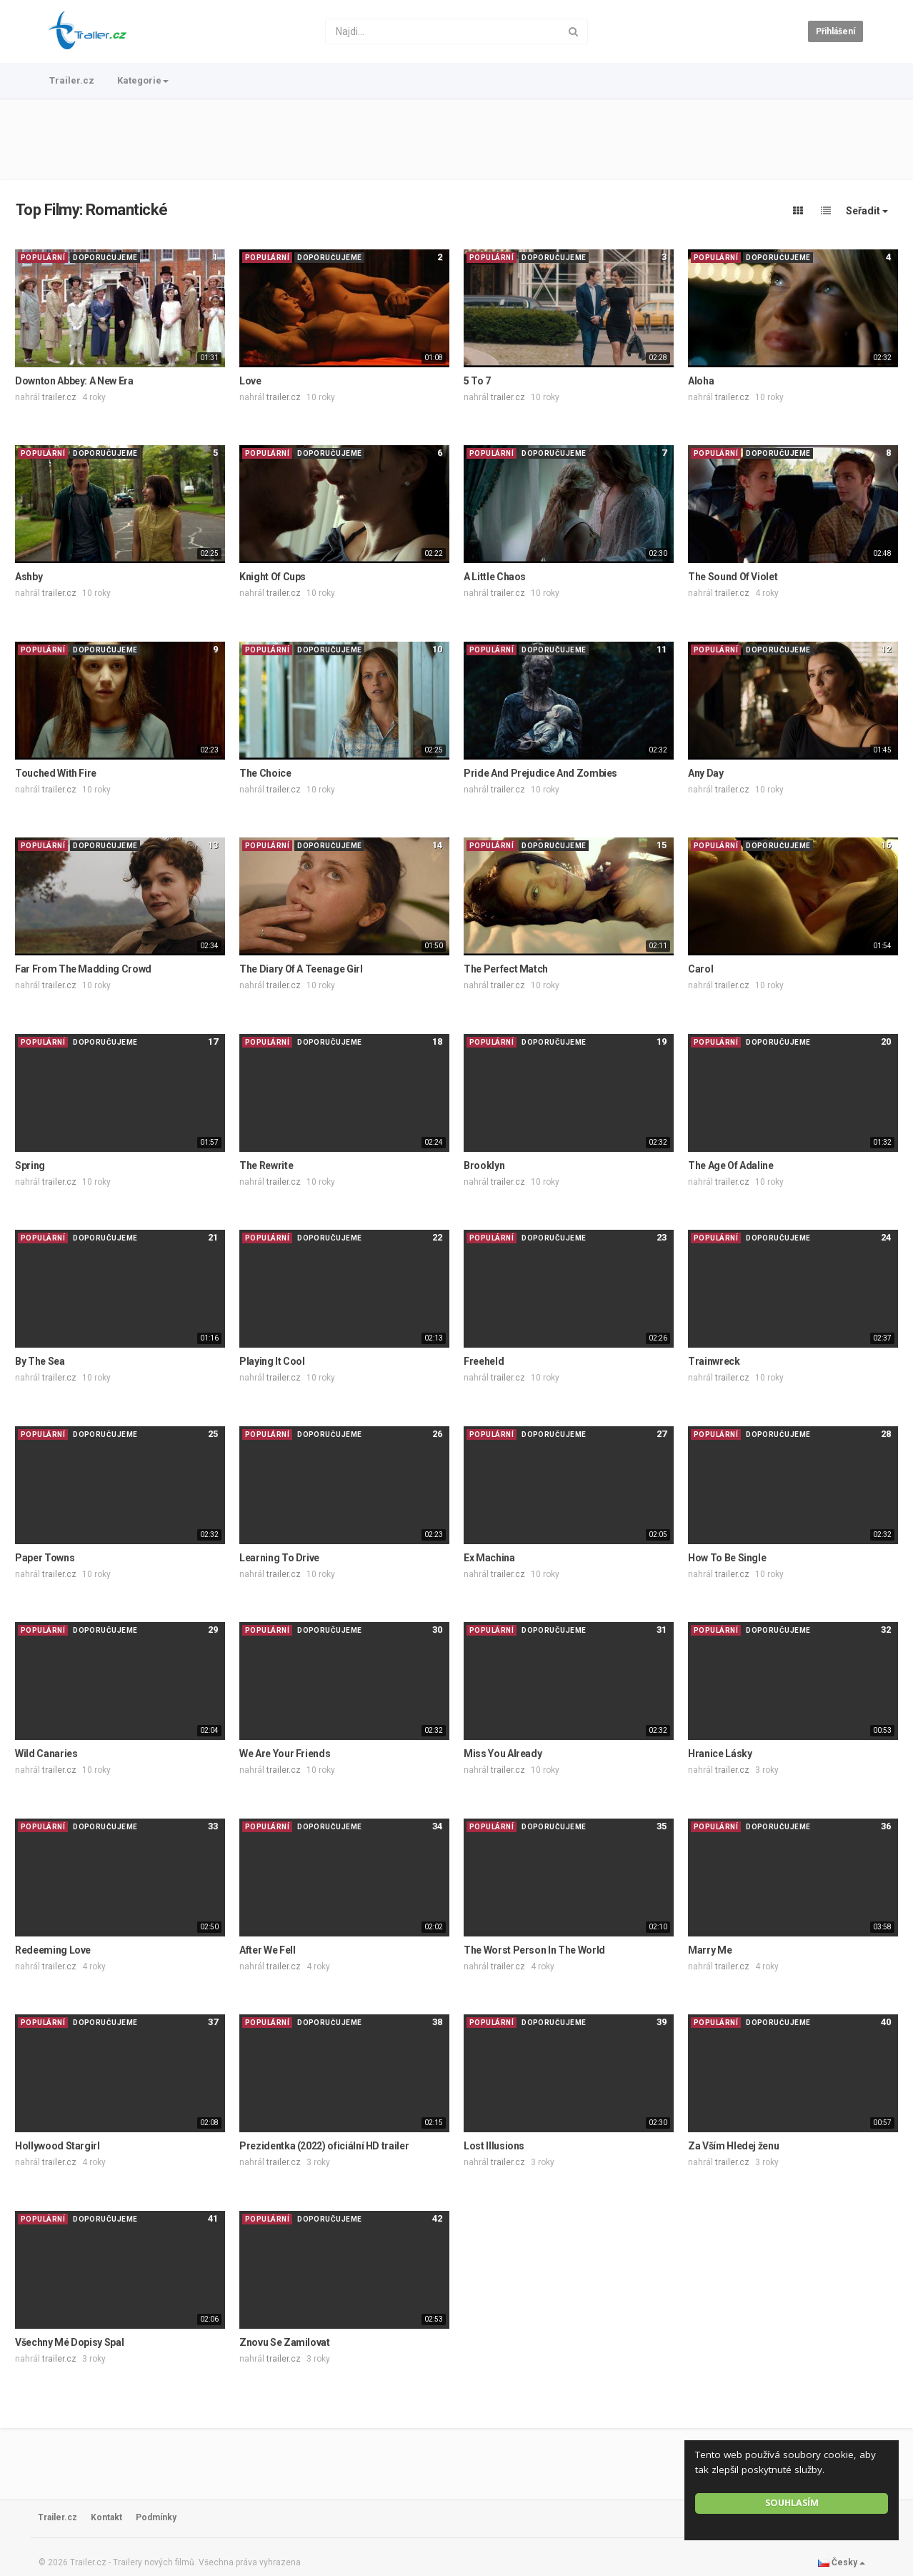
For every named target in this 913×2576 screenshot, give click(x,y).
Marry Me (710, 1950)
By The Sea (40, 1361)
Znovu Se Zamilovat (284, 2342)
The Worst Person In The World (534, 1950)
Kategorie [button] (143, 80)
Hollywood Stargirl (57, 2146)
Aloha (701, 381)
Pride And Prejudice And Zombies (540, 773)
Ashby (28, 576)
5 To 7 (477, 381)
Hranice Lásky (720, 1753)
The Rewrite (266, 1165)
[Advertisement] (456, 139)
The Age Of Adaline (731, 1165)
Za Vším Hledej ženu (733, 2146)
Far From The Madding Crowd (83, 969)
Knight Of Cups (272, 576)
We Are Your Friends (284, 1753)
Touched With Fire (55, 773)
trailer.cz (59, 397)
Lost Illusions (494, 2146)
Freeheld (484, 1361)
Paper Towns (44, 1557)
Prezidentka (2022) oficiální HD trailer (324, 2146)
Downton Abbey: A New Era (74, 381)
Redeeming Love (53, 1950)
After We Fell (267, 1950)
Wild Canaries (46, 1753)
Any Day (706, 773)
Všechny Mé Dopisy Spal (69, 2342)
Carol (700, 969)
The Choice (265, 773)
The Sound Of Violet (732, 576)
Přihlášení (835, 31)
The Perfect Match (506, 969)
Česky (841, 2562)
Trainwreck (714, 1361)
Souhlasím (792, 2503)
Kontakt (106, 2517)
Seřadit (867, 211)
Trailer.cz (71, 80)
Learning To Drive (279, 1557)
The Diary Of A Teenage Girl (301, 969)
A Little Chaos (495, 576)
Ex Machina (489, 1557)
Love (250, 381)
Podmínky (156, 2517)
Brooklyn (484, 1165)
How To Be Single (727, 1557)
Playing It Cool (272, 1361)
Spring (30, 1165)
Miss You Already (503, 1753)
